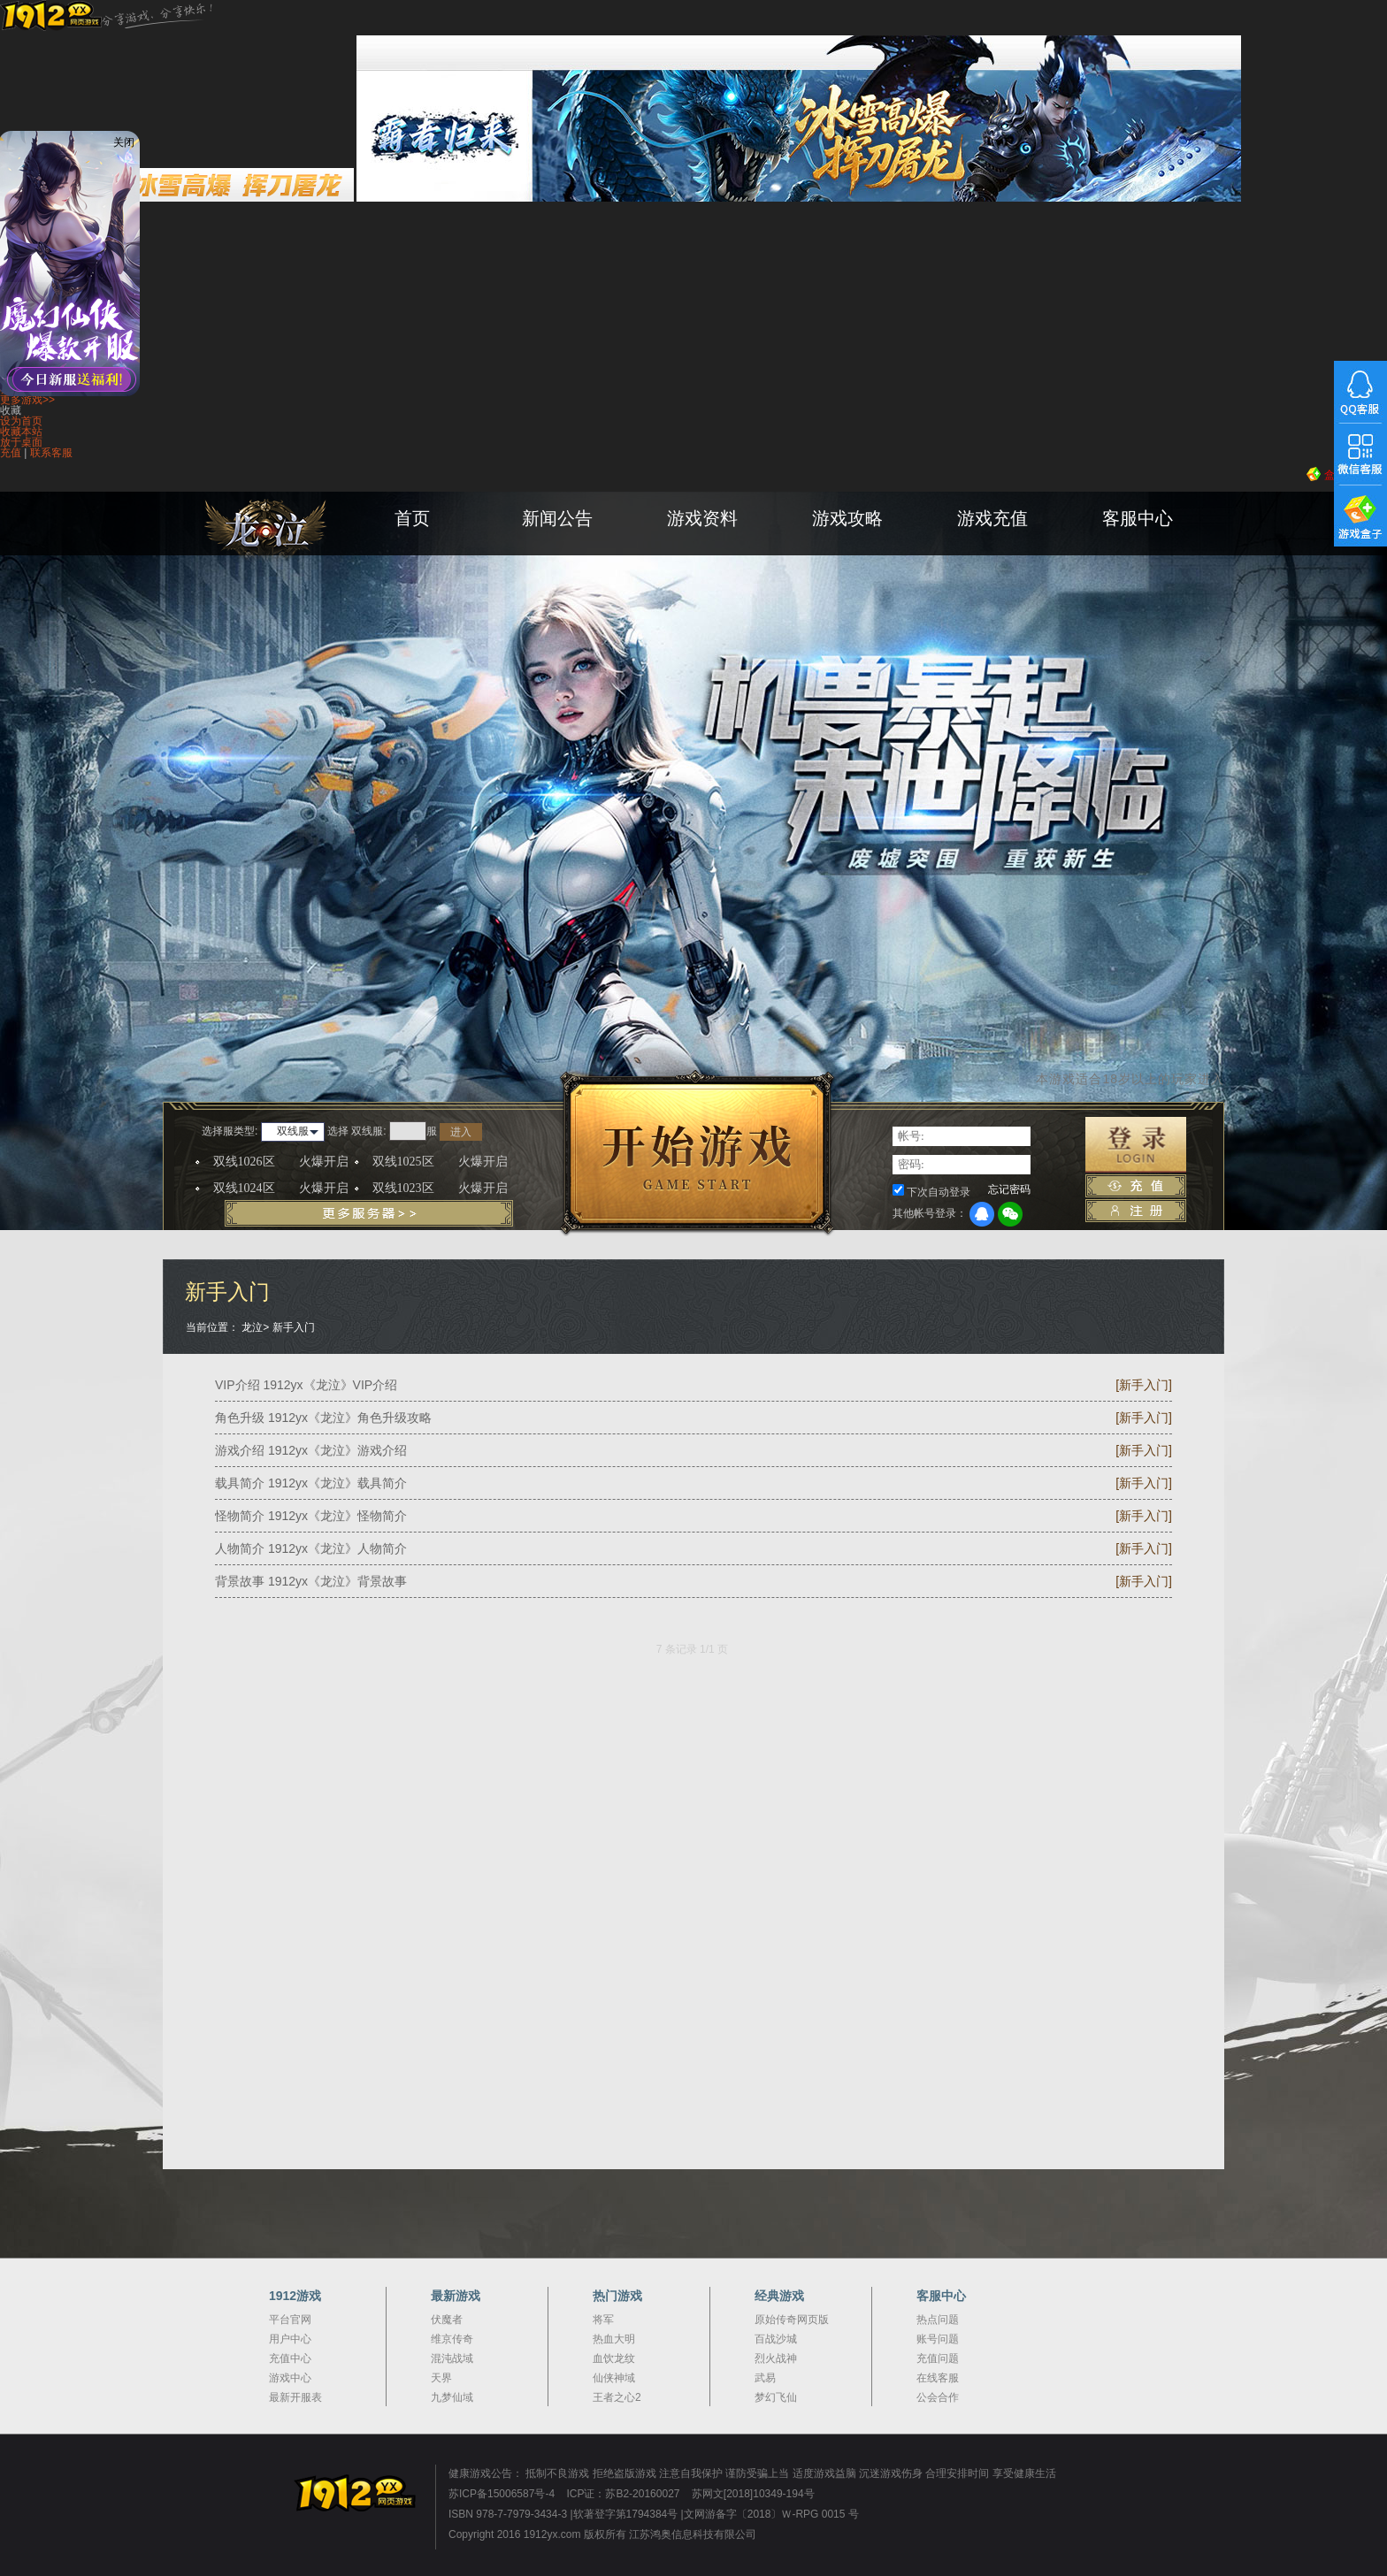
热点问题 (937, 2319)
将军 (603, 2319)
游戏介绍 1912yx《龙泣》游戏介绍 (311, 1450)
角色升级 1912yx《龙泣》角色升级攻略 (323, 1417)
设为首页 (21, 421)
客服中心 (1137, 518)
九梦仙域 (452, 2397)
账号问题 (937, 2339)
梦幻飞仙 (776, 2397)
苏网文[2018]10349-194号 (753, 2494)
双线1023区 (440, 1188)
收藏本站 (21, 431)
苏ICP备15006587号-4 (501, 2494)
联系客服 (51, 453)
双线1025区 (440, 1162)
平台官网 (290, 2319)
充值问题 (937, 2358)
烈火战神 (776, 2358)
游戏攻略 (847, 518)
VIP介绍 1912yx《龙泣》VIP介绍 (306, 1385)
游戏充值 (992, 518)
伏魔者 (447, 2319)
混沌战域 (452, 2358)
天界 (441, 2378)
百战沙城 (776, 2339)
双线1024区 (281, 1188)
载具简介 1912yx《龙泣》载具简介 (311, 1483)
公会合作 (937, 2397)
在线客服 (937, 2378)
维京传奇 (452, 2339)
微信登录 (1010, 1214)
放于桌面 (21, 442)
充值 (10, 453)
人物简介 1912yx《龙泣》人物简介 (311, 1548)
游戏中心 (290, 2378)
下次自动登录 (938, 1192)
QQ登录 (981, 1214)
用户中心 (290, 2339)
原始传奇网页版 (792, 2319)
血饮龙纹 (614, 2358)
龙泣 (252, 1327)
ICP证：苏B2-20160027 (622, 2494)
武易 (765, 2378)
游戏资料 (702, 518)
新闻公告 (557, 518)
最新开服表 (295, 2397)
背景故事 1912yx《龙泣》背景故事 (311, 1581)
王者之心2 (617, 2397)
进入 (460, 1132)
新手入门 (293, 1327)
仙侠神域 (614, 2378)
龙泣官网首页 (313, 548)
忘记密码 (1009, 1189)
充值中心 (290, 2358)
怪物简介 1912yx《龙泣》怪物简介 (311, 1516)
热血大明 (614, 2339)
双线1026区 (281, 1162)
